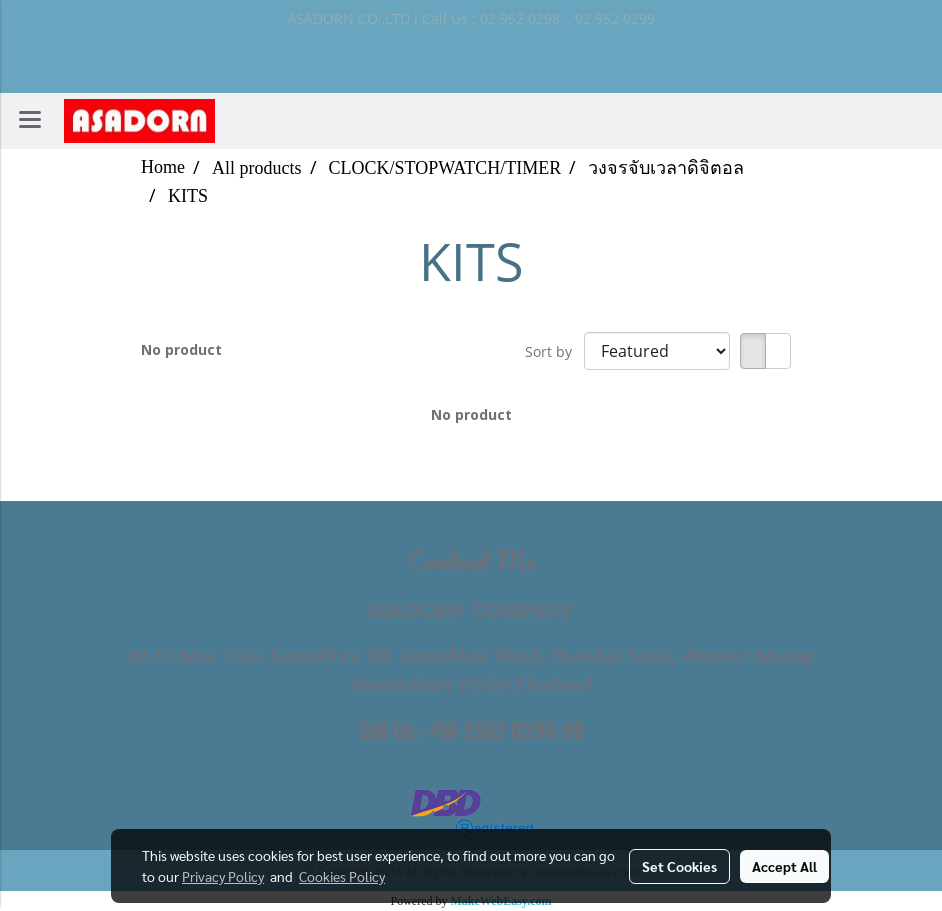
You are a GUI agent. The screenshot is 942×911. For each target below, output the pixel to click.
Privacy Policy (223, 876)
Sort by (554, 351)
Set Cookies (679, 866)
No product (181, 349)
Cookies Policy (342, 876)
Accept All (784, 866)
